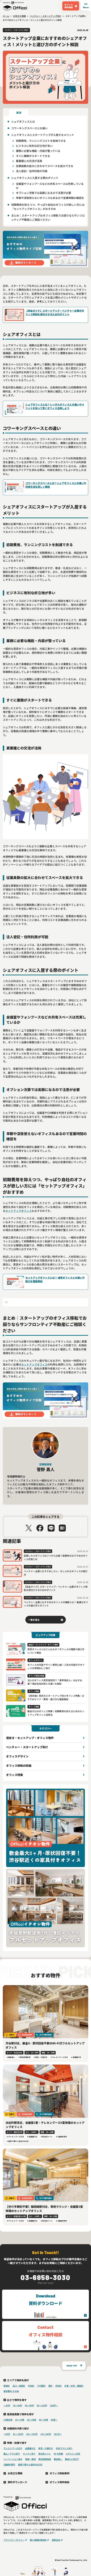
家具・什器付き (45, 2448)
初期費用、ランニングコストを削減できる (41, 140)
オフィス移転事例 (59, 2473)
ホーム (6, 15)
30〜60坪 (17, 2405)
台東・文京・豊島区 (73, 2385)
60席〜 (54, 2419)
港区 (50, 2385)
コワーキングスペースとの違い (29, 128)
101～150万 (32, 2433)
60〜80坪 (29, 2405)
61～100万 (18, 2433)
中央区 (31, 2385)
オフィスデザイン (17, 1756)
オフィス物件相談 (59, 2482)
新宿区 (7, 2385)
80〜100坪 (42, 2405)
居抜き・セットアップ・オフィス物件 (30, 1738)
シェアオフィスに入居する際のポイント (34, 178)
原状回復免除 (44, 2459)
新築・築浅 (30, 2459)
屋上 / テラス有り (12, 2453)
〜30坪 (7, 2405)
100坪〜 (54, 2405)
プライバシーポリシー (14, 2539)
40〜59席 (43, 2419)
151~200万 (45, 2433)
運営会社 (56, 2539)
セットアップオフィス (18, 1211)
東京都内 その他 (11, 2391)
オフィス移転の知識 (18, 1766)
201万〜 (58, 2433)
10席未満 (8, 2419)
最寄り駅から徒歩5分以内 (30, 2464)
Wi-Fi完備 (58, 2453)
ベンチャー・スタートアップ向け (45, 15)
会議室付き (30, 2448)
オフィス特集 (14, 1775)
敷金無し (58, 2459)
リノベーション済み (13, 2459)
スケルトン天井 (73, 2453)
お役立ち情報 (19, 15)
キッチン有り (29, 2453)
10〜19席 (19, 2419)
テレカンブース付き (13, 2448)
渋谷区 (58, 2385)
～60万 (7, 2433)
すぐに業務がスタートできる (33, 156)
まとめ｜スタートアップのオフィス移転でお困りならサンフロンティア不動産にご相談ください (48, 217)
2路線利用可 (9, 2464)
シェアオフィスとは (23, 121)
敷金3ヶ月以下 (72, 2459)
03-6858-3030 (45, 2277)
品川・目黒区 (19, 2385)
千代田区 (41, 2385)
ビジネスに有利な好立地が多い (34, 146)
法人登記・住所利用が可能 (31, 171)
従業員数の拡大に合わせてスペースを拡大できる (44, 166)
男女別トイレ (44, 2453)
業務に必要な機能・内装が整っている (38, 151)
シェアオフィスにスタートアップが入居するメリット (42, 135)
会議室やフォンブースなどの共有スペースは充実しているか (50, 186)
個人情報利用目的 (38, 2539)
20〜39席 (31, 2419)
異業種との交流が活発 (29, 161)
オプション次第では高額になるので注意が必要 (43, 193)
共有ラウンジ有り (64, 2448)
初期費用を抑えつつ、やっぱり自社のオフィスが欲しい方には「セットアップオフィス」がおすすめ (48, 207)
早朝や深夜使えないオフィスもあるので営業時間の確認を (50, 198)
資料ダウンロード (17, 2482)
